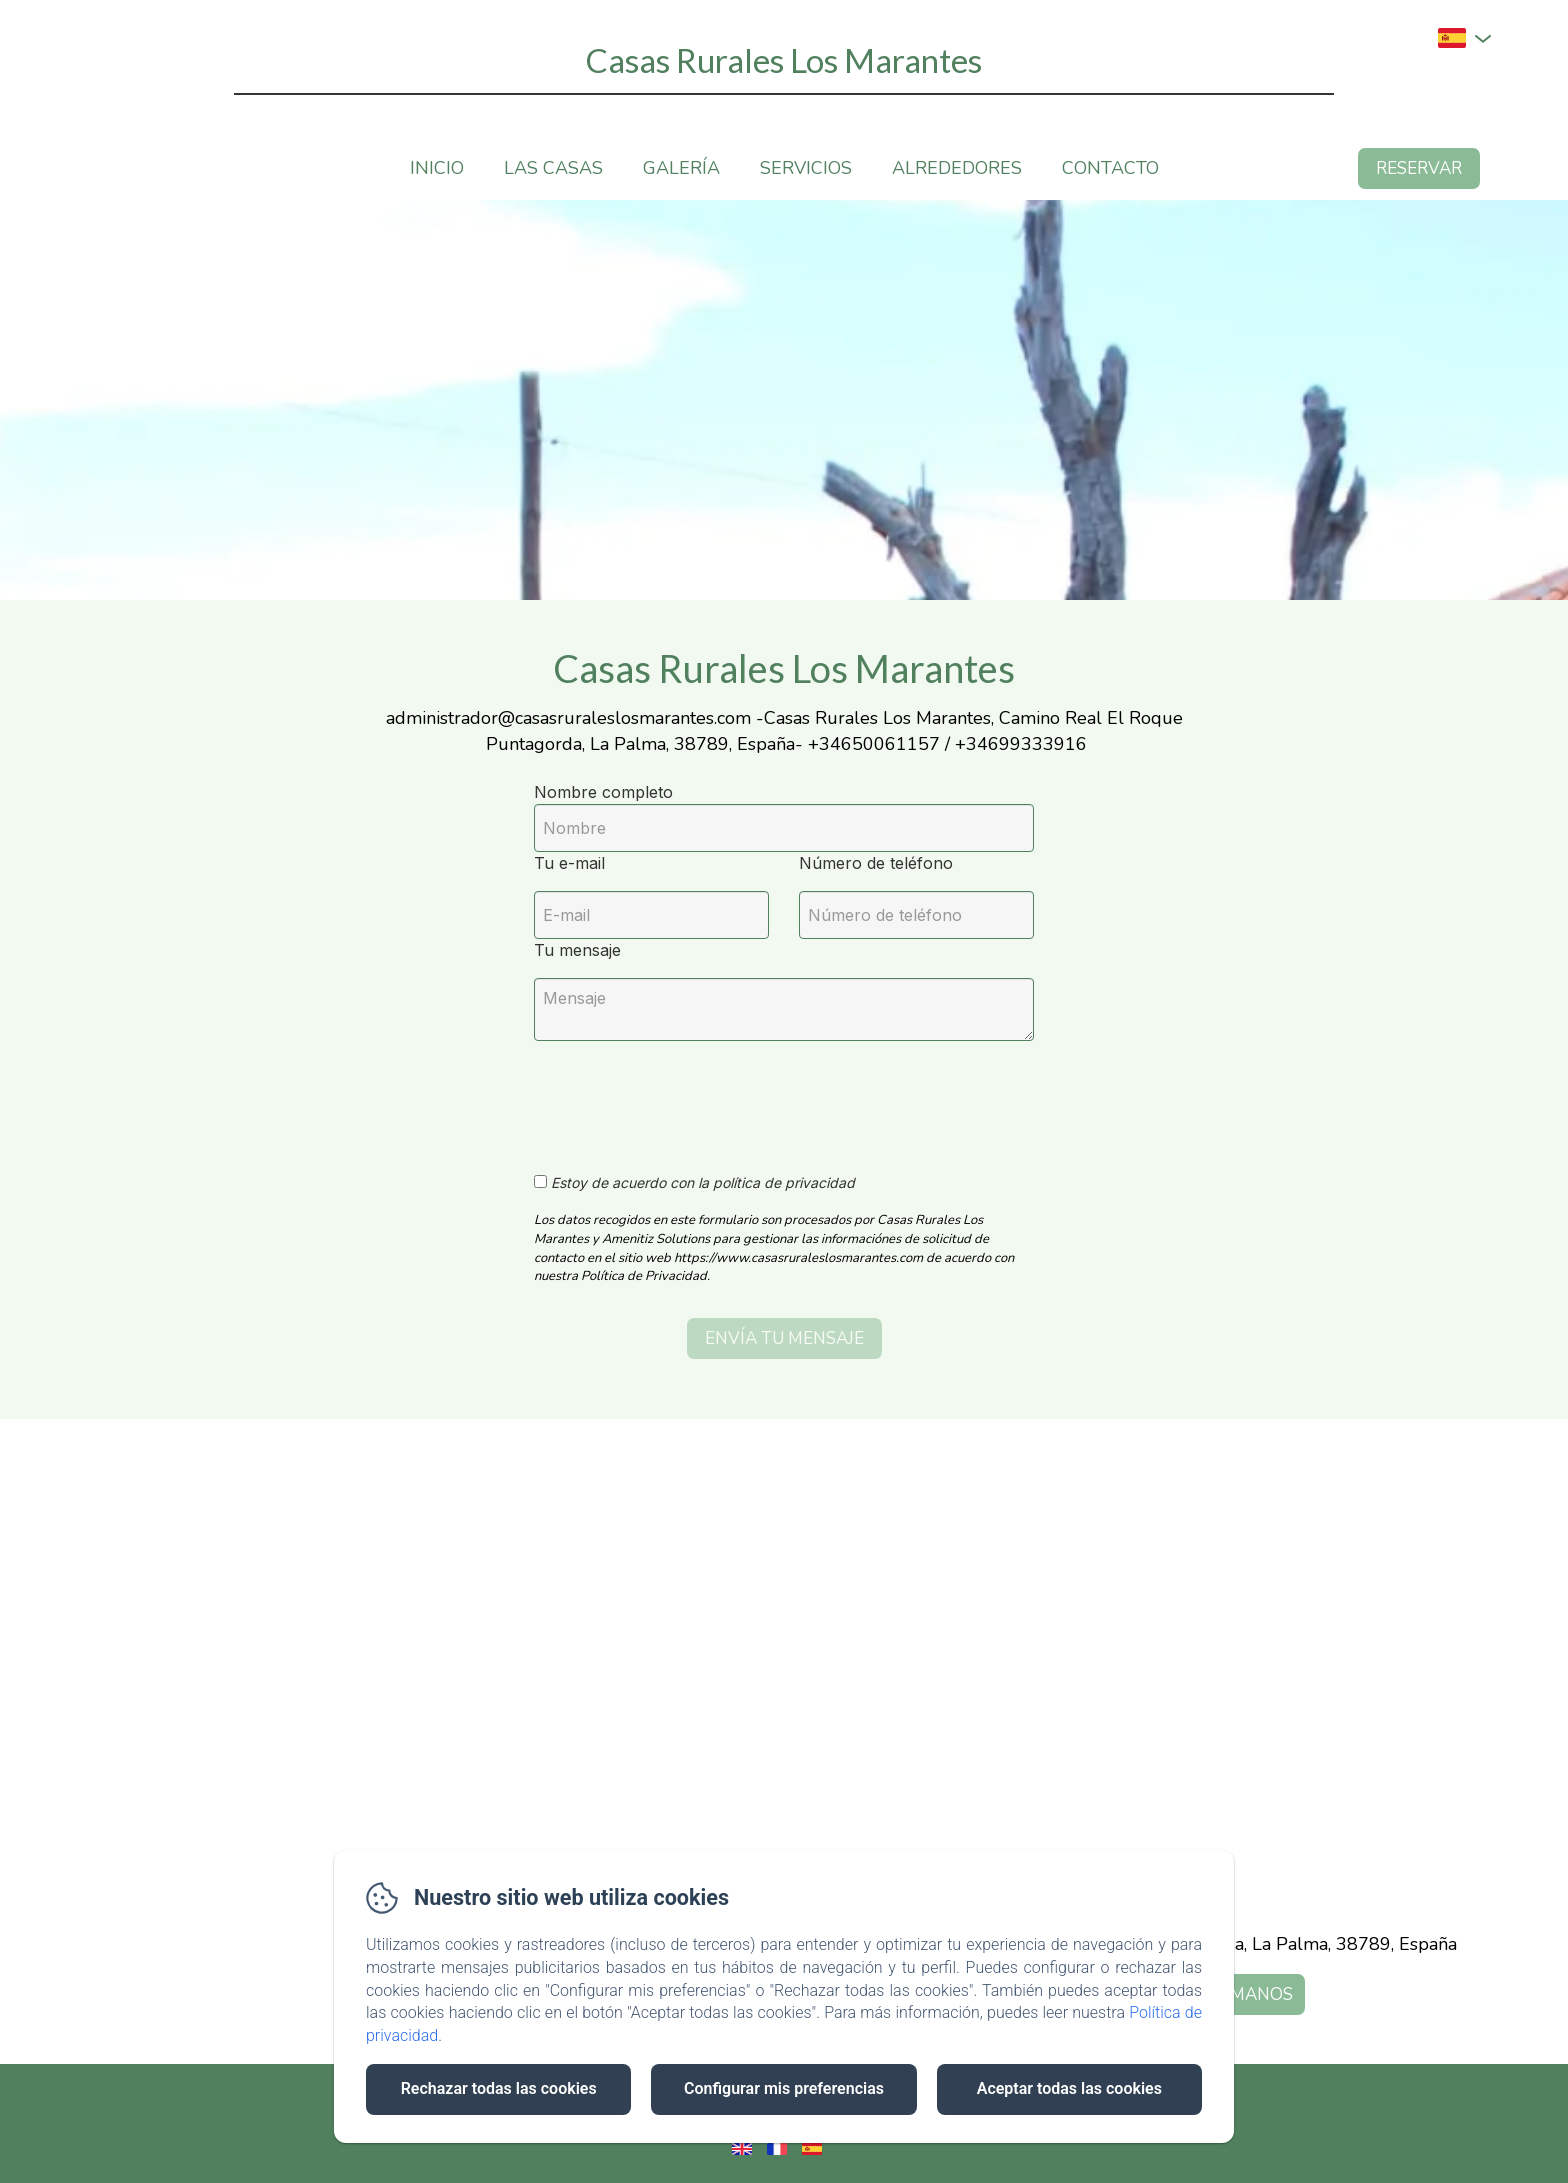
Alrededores (957, 168)
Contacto (1110, 168)
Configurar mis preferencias (784, 2088)
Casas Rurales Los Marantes (784, 60)
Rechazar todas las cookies (499, 2088)
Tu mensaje (577, 950)
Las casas (553, 168)
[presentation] (687, 1096)
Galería (681, 168)
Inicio (437, 168)
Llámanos (1246, 1994)
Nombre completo (603, 792)
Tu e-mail (569, 863)
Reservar (1419, 168)
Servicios (806, 168)
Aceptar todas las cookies (1069, 2088)
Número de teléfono (876, 863)
